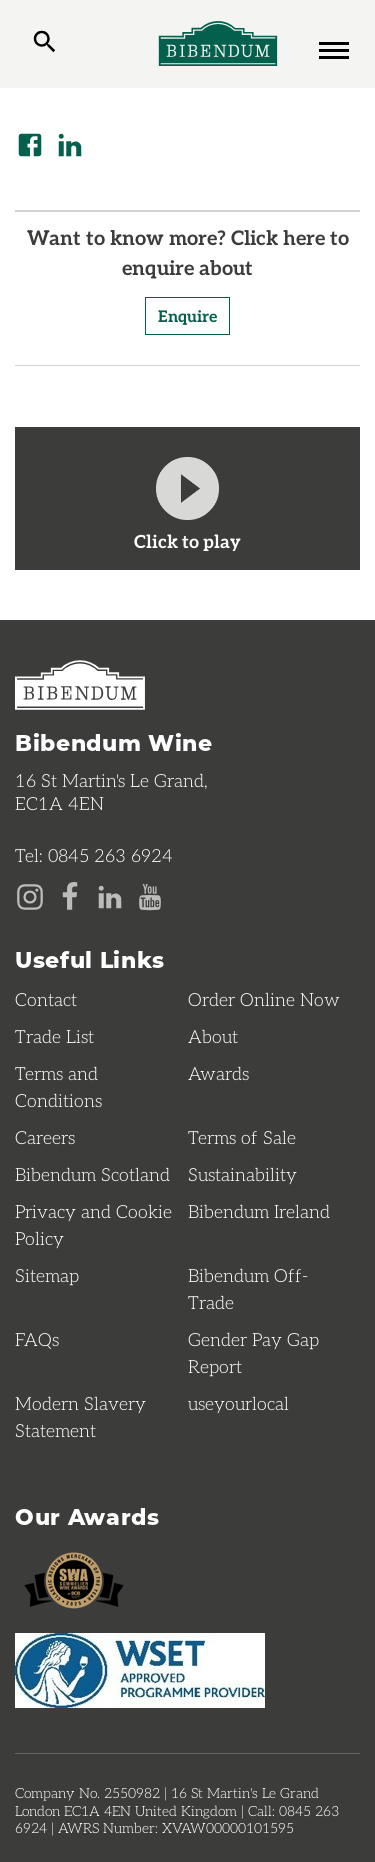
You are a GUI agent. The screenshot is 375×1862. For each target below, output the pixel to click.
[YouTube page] (150, 895)
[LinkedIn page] (110, 895)
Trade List (54, 1036)
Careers (45, 1137)
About (213, 1036)
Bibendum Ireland (259, 1211)
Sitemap (47, 1275)
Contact (46, 999)
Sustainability (242, 1174)
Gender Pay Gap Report (253, 1352)
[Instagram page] (30, 895)
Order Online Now (264, 999)
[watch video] (187, 498)
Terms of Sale (242, 1137)
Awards (218, 1073)
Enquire (187, 315)
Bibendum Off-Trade (248, 1288)
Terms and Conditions (58, 1086)
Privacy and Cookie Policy (93, 1224)
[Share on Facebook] (30, 145)
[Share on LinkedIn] (70, 145)
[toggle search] (44, 44)
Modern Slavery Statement (80, 1416)
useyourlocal (238, 1403)
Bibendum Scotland (92, 1174)
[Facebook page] (70, 895)
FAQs (37, 1339)
